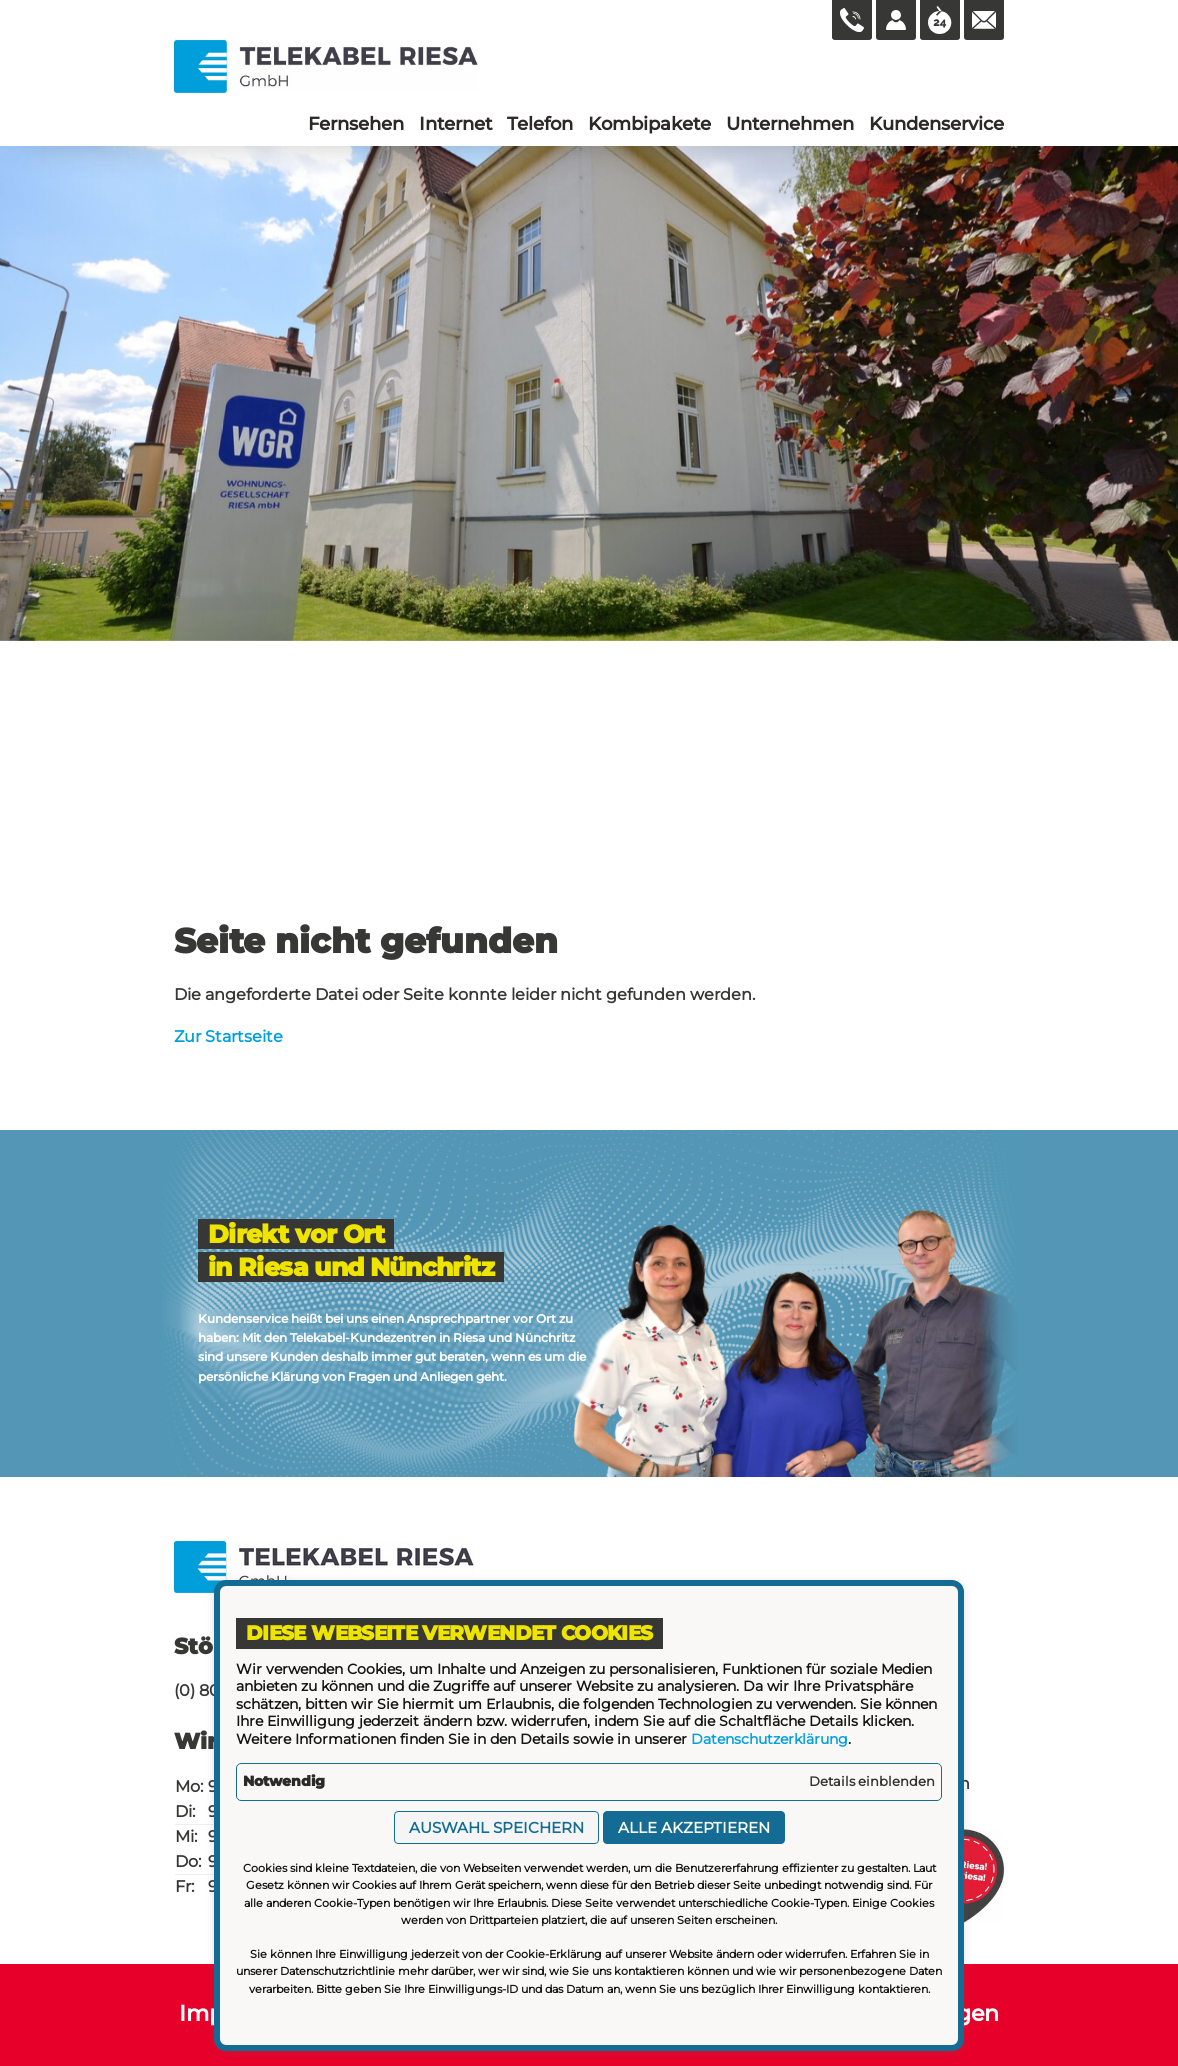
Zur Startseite (228, 1036)
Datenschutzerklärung (769, 1739)
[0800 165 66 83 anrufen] (852, 20)
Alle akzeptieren (694, 1827)
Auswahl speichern (496, 1827)
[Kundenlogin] (896, 20)
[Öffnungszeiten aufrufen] (940, 20)
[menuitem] (356, 123)
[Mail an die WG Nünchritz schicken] (984, 20)
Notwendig (284, 1781)
